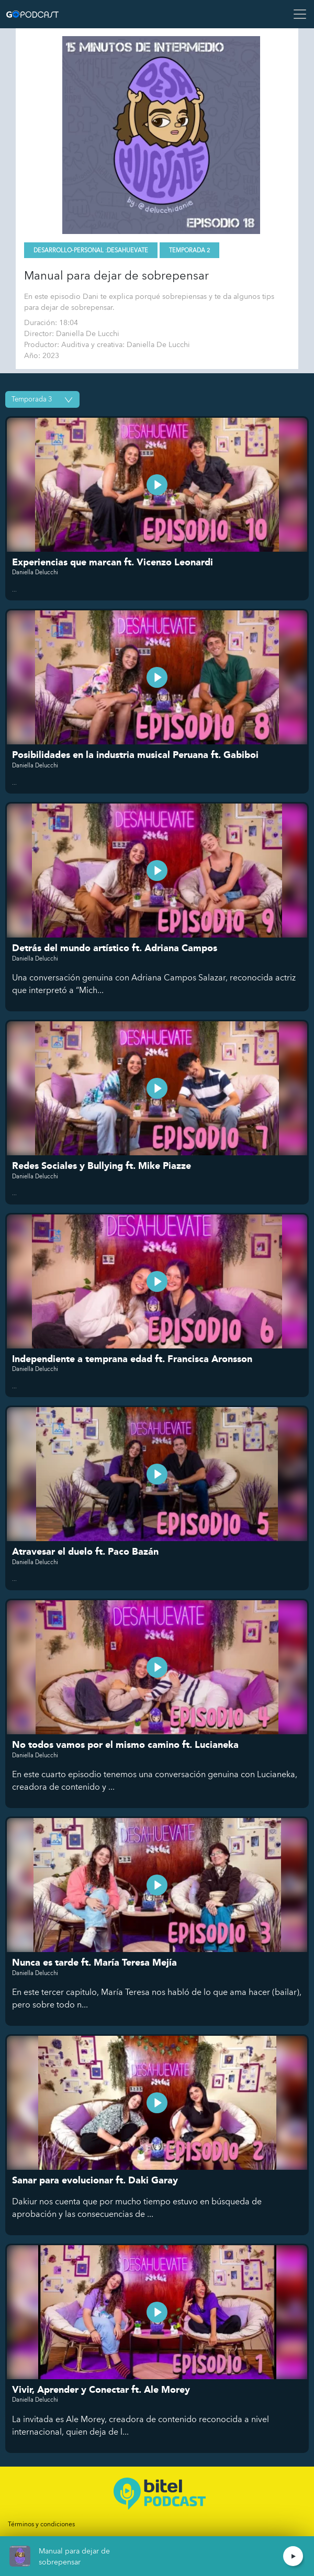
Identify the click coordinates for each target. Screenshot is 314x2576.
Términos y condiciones (41, 2524)
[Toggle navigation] (297, 14)
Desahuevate (127, 250)
